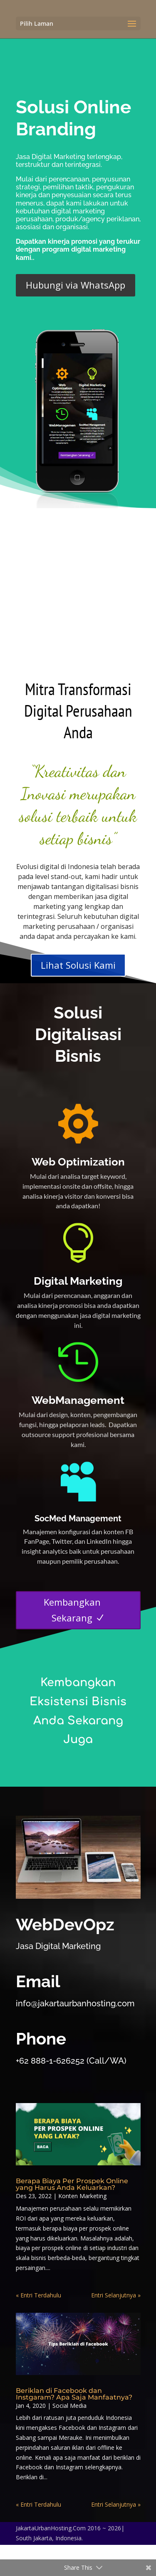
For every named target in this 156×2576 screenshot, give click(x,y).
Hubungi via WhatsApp (75, 285)
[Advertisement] (78, 590)
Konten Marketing (82, 2196)
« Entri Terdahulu (38, 2295)
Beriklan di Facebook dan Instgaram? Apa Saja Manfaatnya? (74, 2394)
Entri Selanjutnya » (116, 2295)
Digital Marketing (78, 1281)
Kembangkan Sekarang (72, 1609)
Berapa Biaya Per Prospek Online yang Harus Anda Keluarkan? (72, 2184)
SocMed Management (78, 1518)
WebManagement (78, 1400)
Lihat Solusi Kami (78, 965)
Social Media (69, 2405)
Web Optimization (78, 1162)
